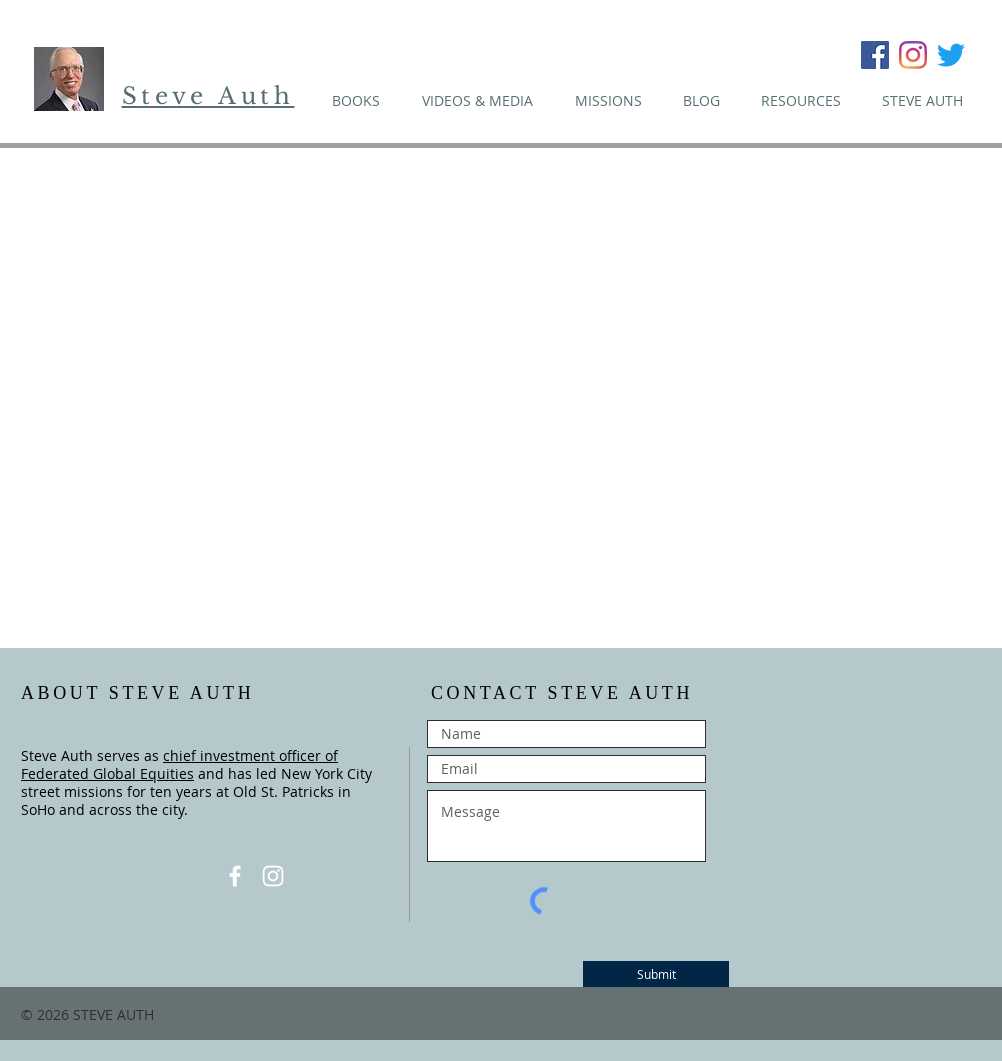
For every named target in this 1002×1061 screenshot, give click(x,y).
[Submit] (656, 974)
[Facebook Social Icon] (875, 55)
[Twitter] (951, 55)
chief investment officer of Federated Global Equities (179, 764)
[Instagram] (913, 55)
